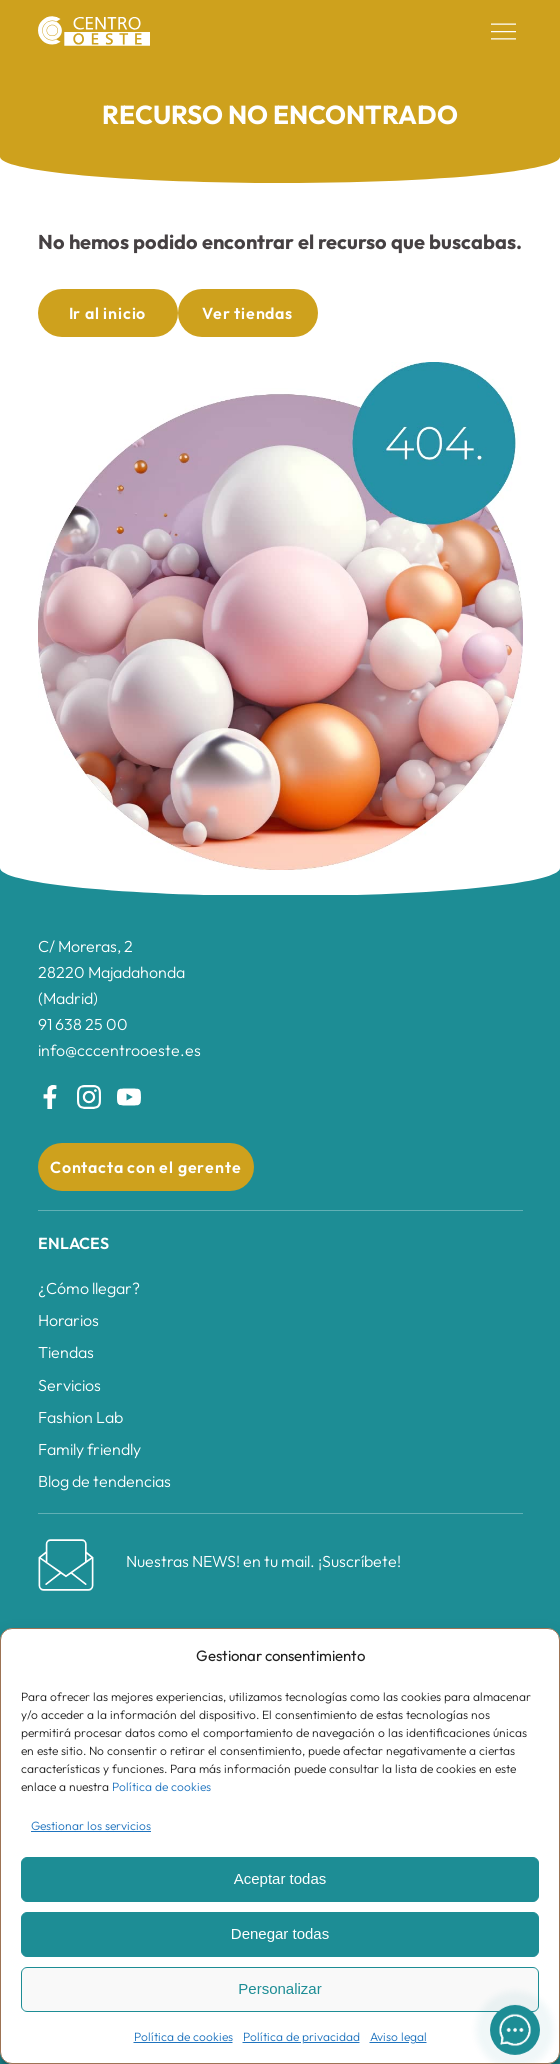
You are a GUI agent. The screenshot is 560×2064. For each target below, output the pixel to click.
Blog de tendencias (104, 1481)
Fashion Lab (80, 1417)
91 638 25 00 (83, 1024)
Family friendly (89, 1449)
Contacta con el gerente (145, 1167)
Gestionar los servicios (91, 1825)
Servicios (69, 1385)
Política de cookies (161, 1786)
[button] (504, 32)
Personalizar (279, 1988)
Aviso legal (398, 2036)
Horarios (68, 1320)
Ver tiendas (247, 313)
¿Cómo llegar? (89, 1288)
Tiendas (66, 1352)
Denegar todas (280, 1933)
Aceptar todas (280, 1878)
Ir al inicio (108, 313)
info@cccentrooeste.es (119, 1050)
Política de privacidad (301, 2036)
